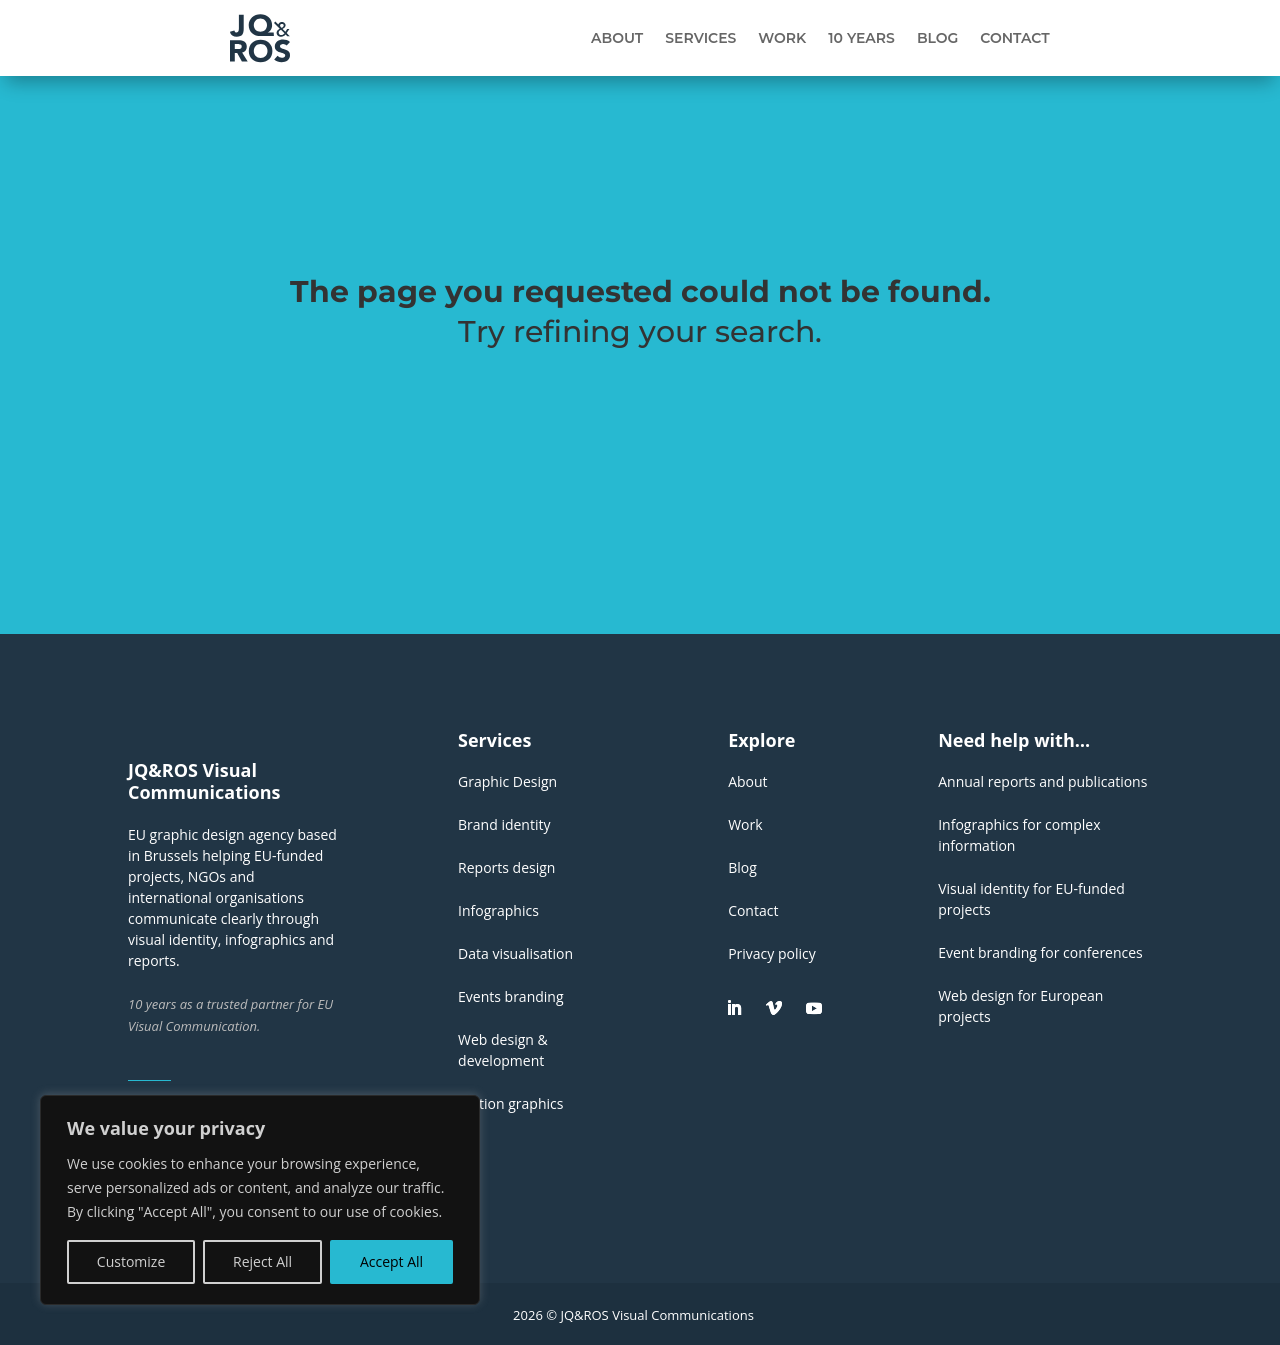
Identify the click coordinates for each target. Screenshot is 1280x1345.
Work (782, 38)
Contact (1014, 38)
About (617, 38)
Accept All (391, 1261)
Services (700, 38)
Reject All (262, 1261)
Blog (937, 38)
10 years (861, 38)
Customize (131, 1261)
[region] (260, 1200)
